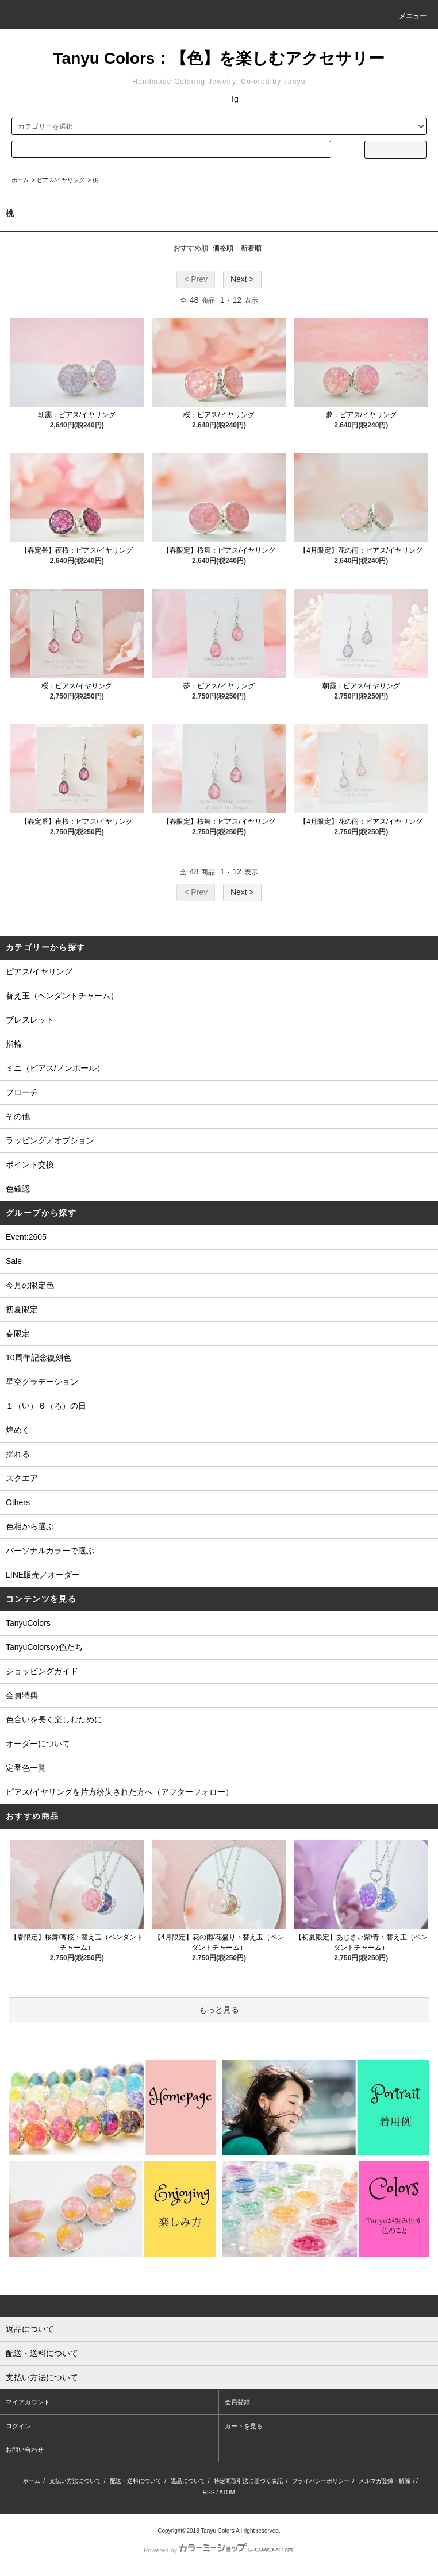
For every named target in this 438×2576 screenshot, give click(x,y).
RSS (209, 2492)
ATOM (227, 2492)
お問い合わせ (25, 2449)
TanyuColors (28, 1623)
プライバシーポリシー (320, 2481)
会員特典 (22, 1695)
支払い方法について (75, 2481)
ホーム (20, 180)
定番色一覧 (26, 1767)
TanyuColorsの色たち (44, 1647)
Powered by (219, 2550)
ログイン (18, 2426)
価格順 (223, 248)
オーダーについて (38, 1743)
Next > (242, 279)
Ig (235, 98)
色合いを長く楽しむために (54, 1719)
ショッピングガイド (42, 1671)
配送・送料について (136, 2481)
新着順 (251, 248)
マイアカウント (28, 2401)
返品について (188, 2481)
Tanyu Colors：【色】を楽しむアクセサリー (219, 58)
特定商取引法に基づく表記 (248, 2481)
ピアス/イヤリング (60, 180)
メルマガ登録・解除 (384, 2481)
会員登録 (237, 2401)
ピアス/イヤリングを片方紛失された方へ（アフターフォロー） (119, 1791)
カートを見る (244, 2426)
